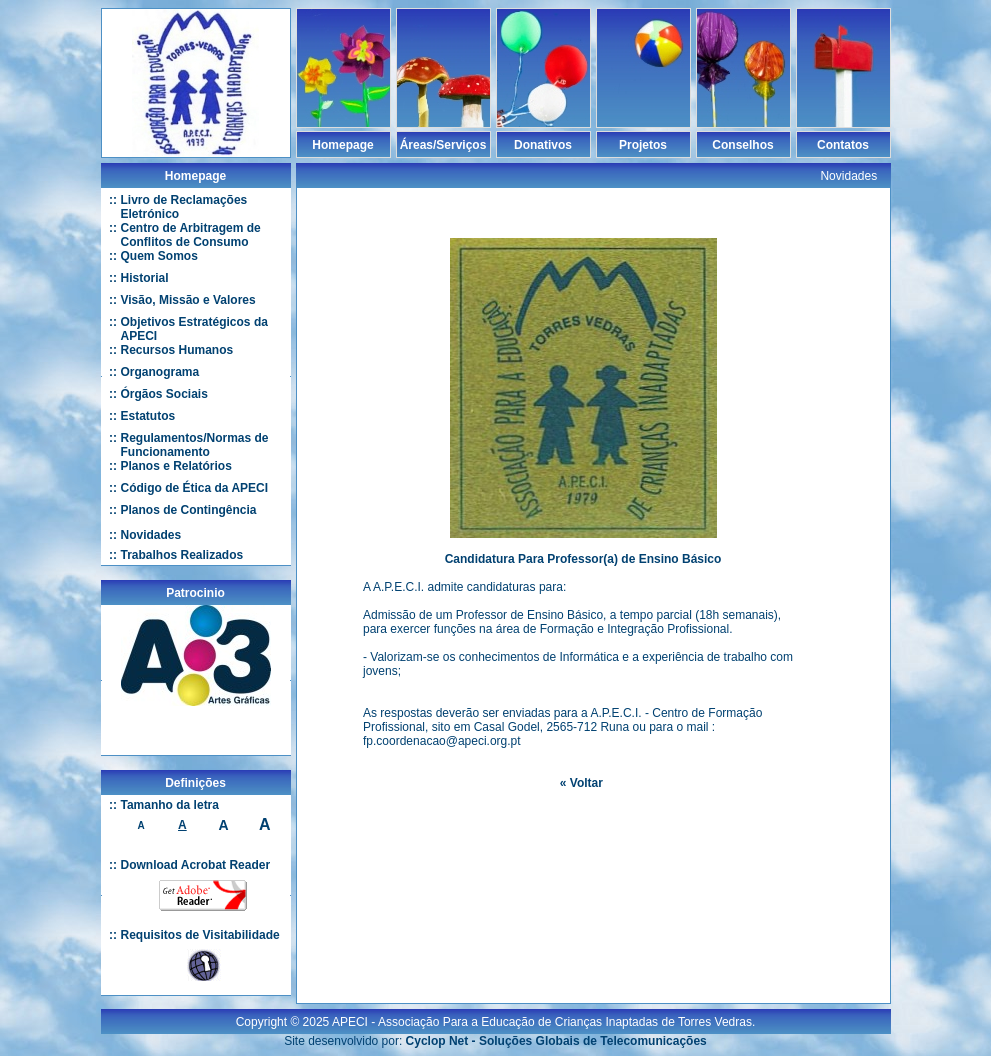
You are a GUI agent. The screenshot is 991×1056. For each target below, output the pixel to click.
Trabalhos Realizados (182, 555)
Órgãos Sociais (164, 394)
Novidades (151, 535)
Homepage (342, 145)
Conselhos (742, 145)
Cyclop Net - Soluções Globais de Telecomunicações (556, 1033)
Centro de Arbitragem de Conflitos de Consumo (191, 235)
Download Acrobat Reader (196, 865)
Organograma (160, 372)
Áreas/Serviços (443, 145)
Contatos (843, 145)
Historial (145, 278)
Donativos (543, 145)
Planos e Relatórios (176, 466)
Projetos (643, 145)
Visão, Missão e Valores (188, 300)
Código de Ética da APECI (195, 488)
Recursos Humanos (177, 350)
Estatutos (148, 416)
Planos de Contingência (189, 510)
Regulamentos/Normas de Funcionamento (195, 445)
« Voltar (581, 783)
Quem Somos (159, 256)
